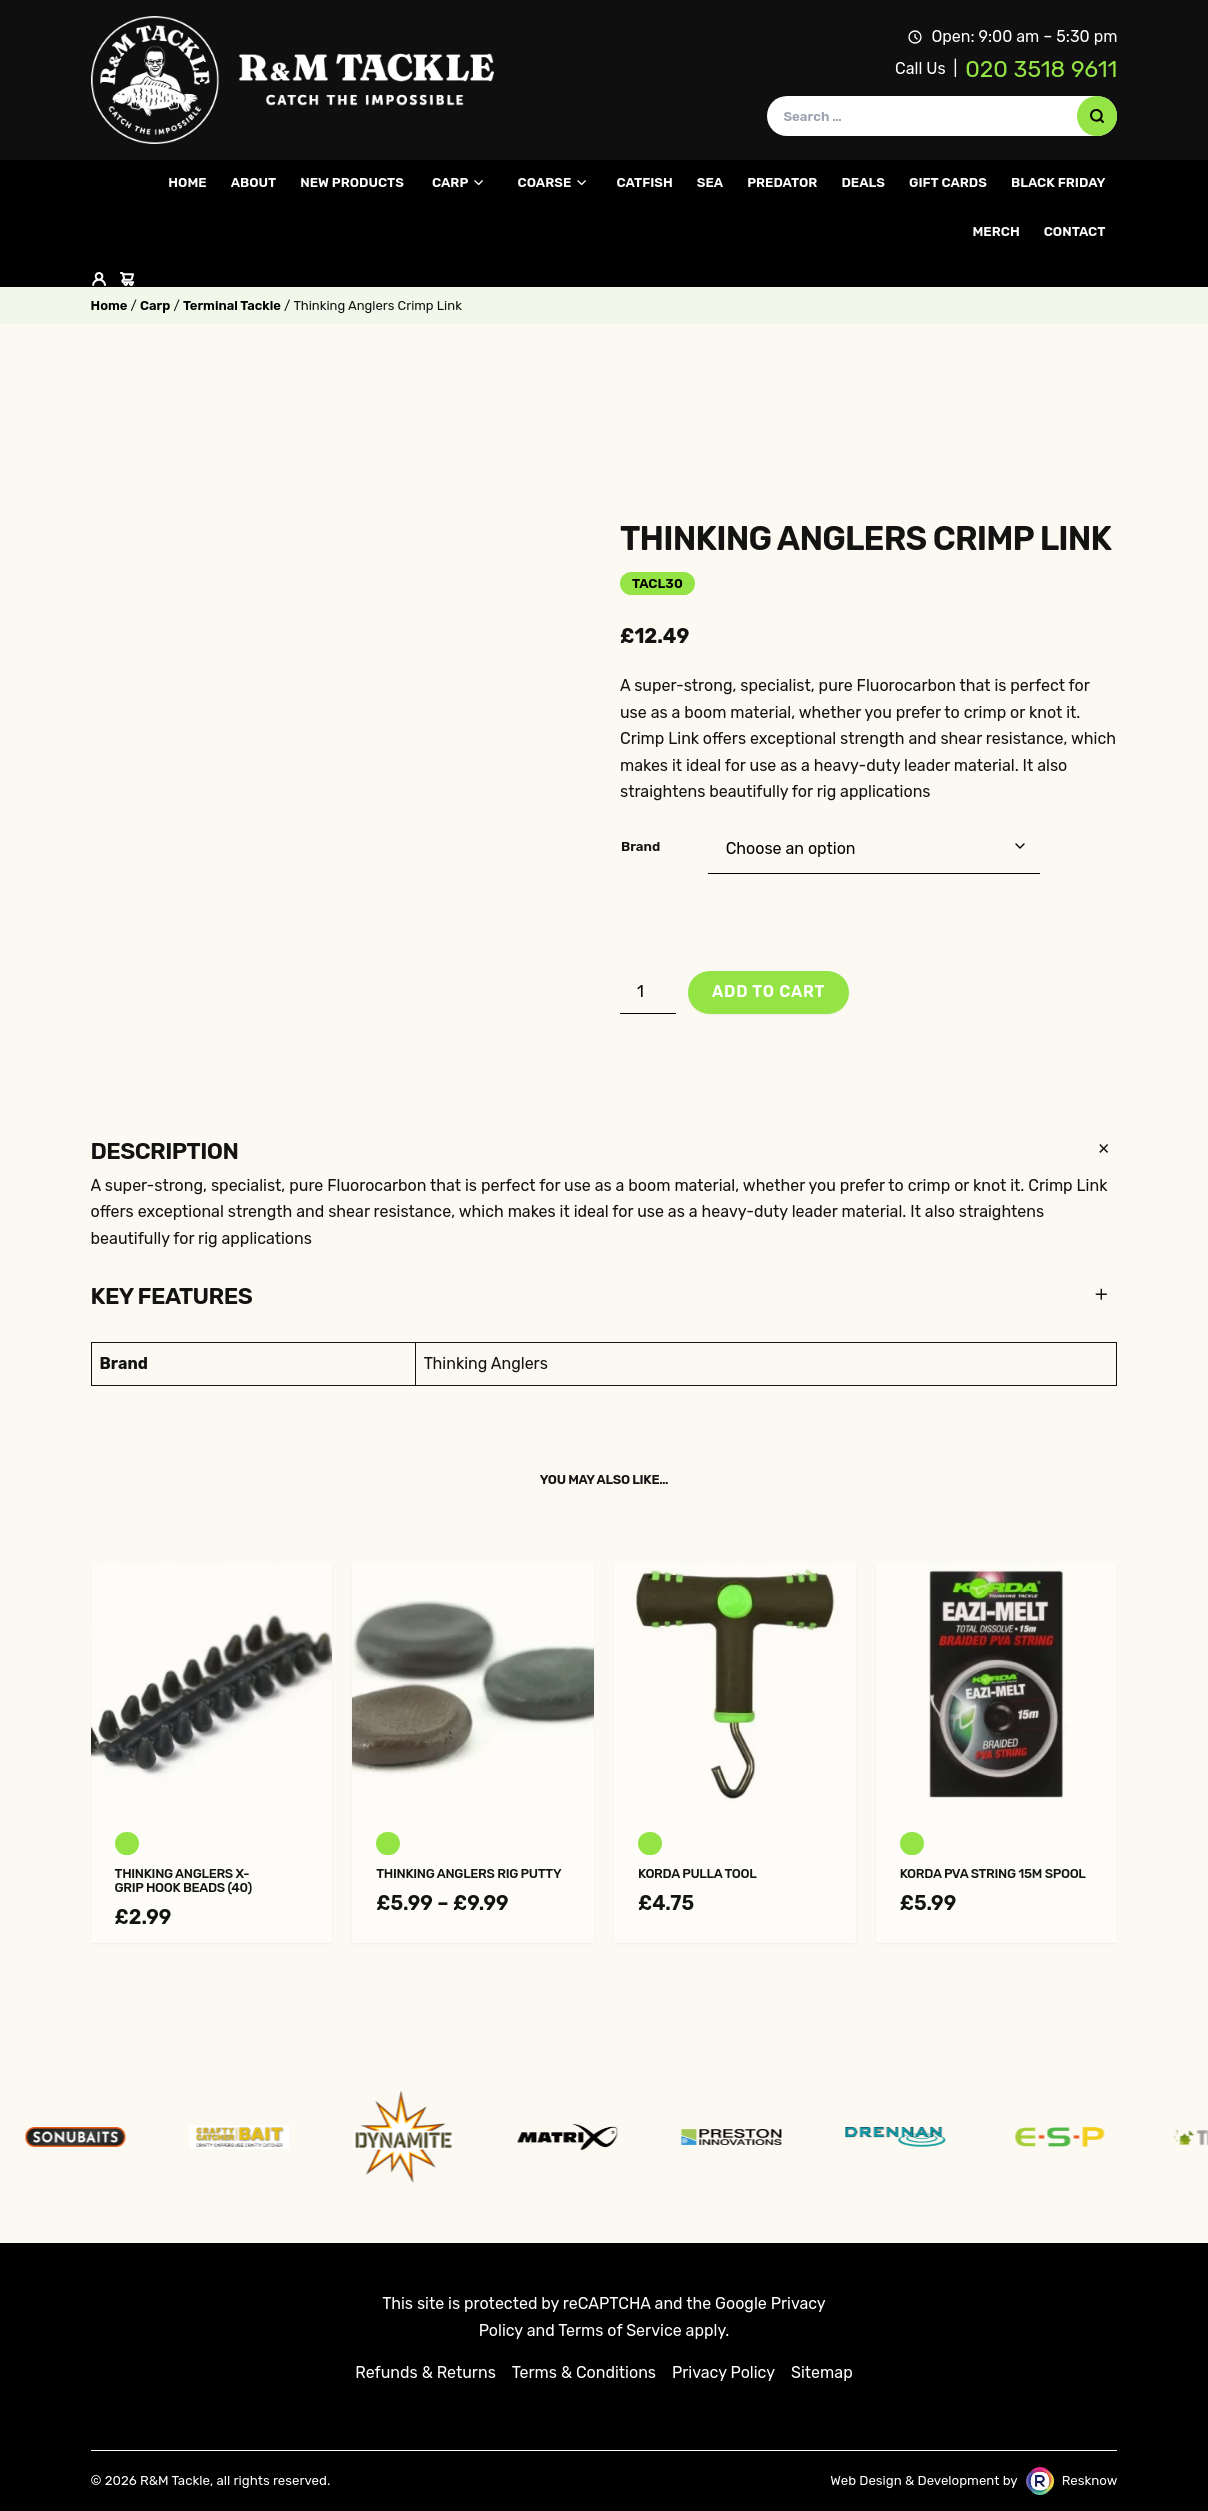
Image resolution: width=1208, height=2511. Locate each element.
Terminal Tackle (232, 305)
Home (109, 305)
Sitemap (822, 2372)
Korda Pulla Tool (697, 1874)
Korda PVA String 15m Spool (993, 1874)
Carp (155, 305)
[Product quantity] (648, 992)
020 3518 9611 (1041, 69)
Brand (640, 847)
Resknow (1090, 2480)
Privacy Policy (723, 2372)
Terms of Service (619, 2330)
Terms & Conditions (584, 2372)
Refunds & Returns (425, 2372)
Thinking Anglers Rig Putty (468, 1874)
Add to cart (768, 991)
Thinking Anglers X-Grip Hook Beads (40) (183, 1881)
